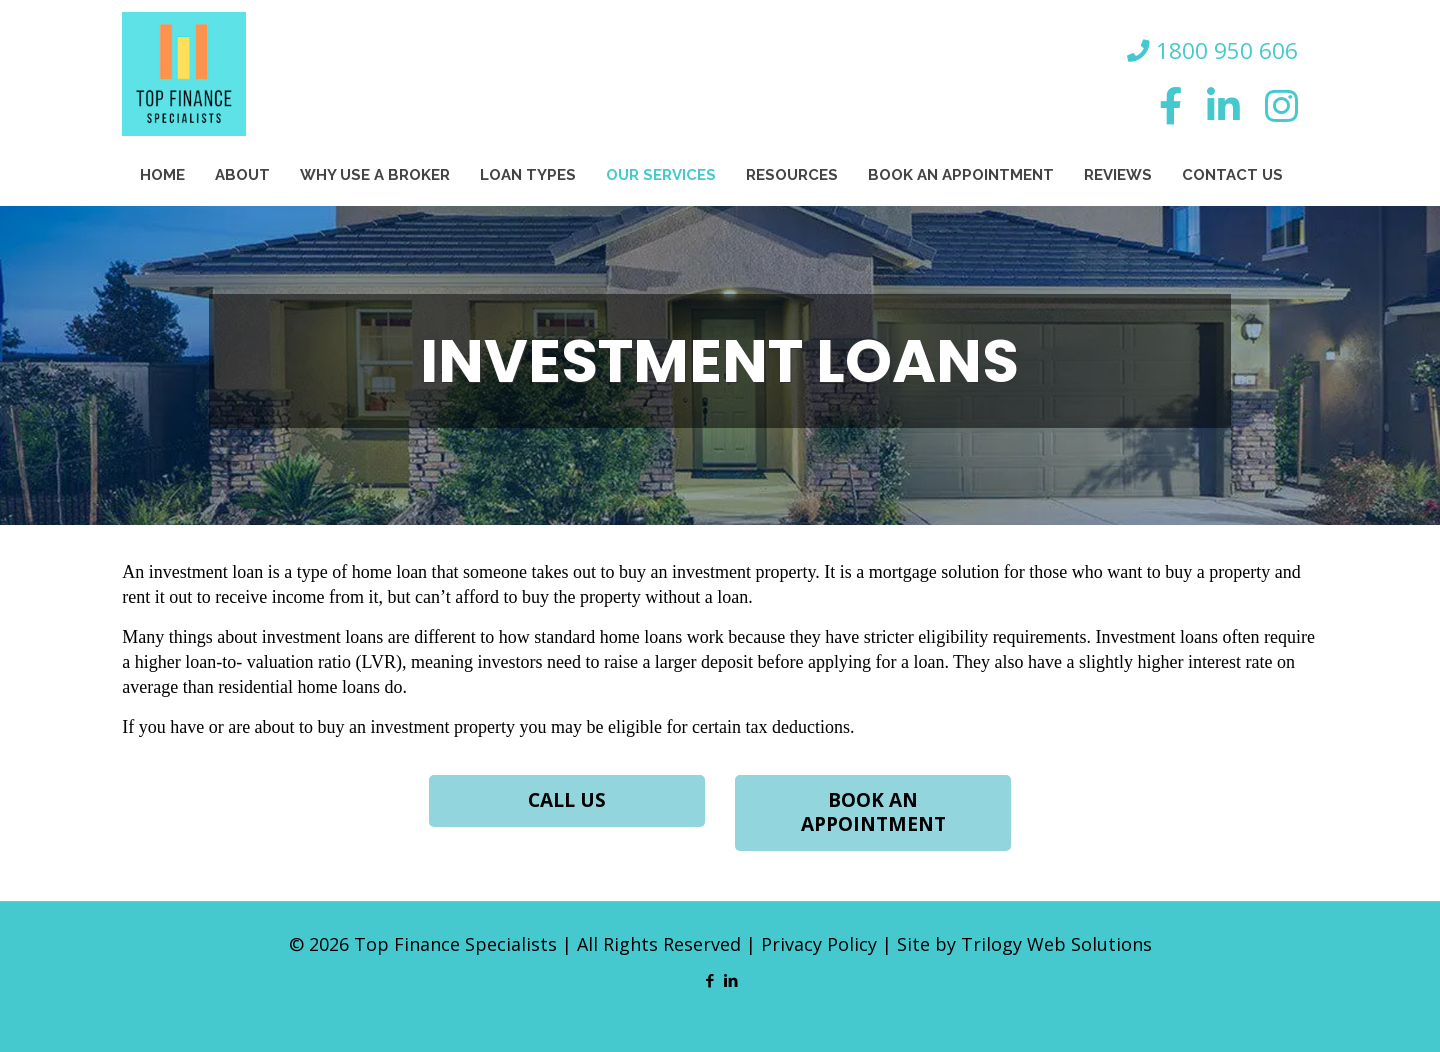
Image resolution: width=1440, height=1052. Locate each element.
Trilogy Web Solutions (1056, 944)
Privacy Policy (819, 944)
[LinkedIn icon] (730, 980)
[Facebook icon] (709, 980)
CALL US (567, 801)
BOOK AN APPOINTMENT (873, 813)
